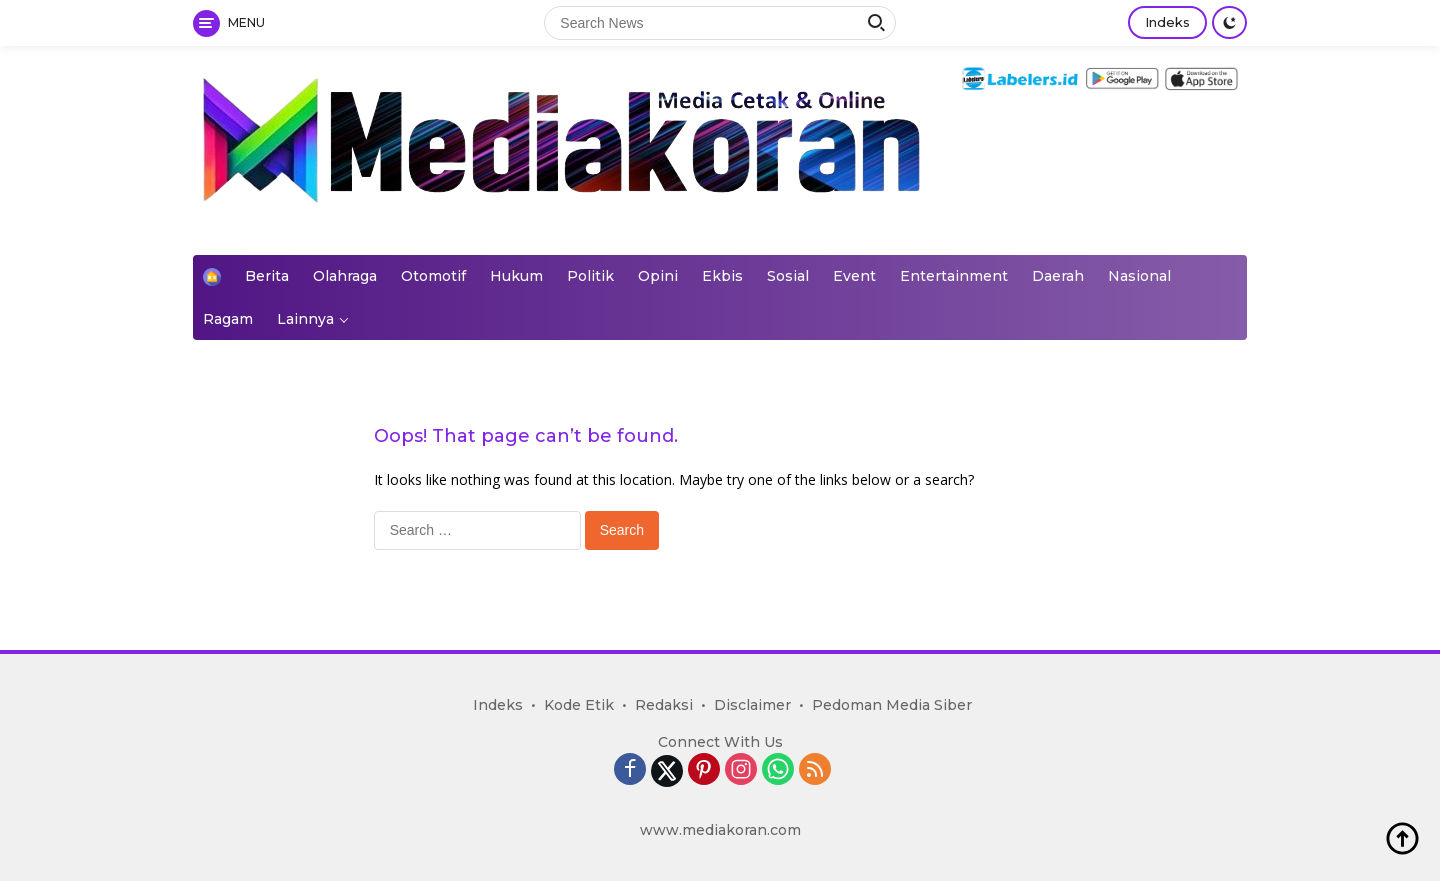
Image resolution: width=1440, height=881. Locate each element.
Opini (658, 276)
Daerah (1058, 276)
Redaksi (664, 705)
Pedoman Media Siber (892, 705)
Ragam (228, 319)
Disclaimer (752, 705)
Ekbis (722, 276)
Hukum (516, 276)
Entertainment (954, 276)
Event (854, 276)
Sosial (788, 276)
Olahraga (345, 276)
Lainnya (305, 319)
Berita (267, 276)
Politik (590, 276)
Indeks (1167, 22)
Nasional (1139, 276)
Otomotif (433, 276)
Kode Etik (579, 705)
